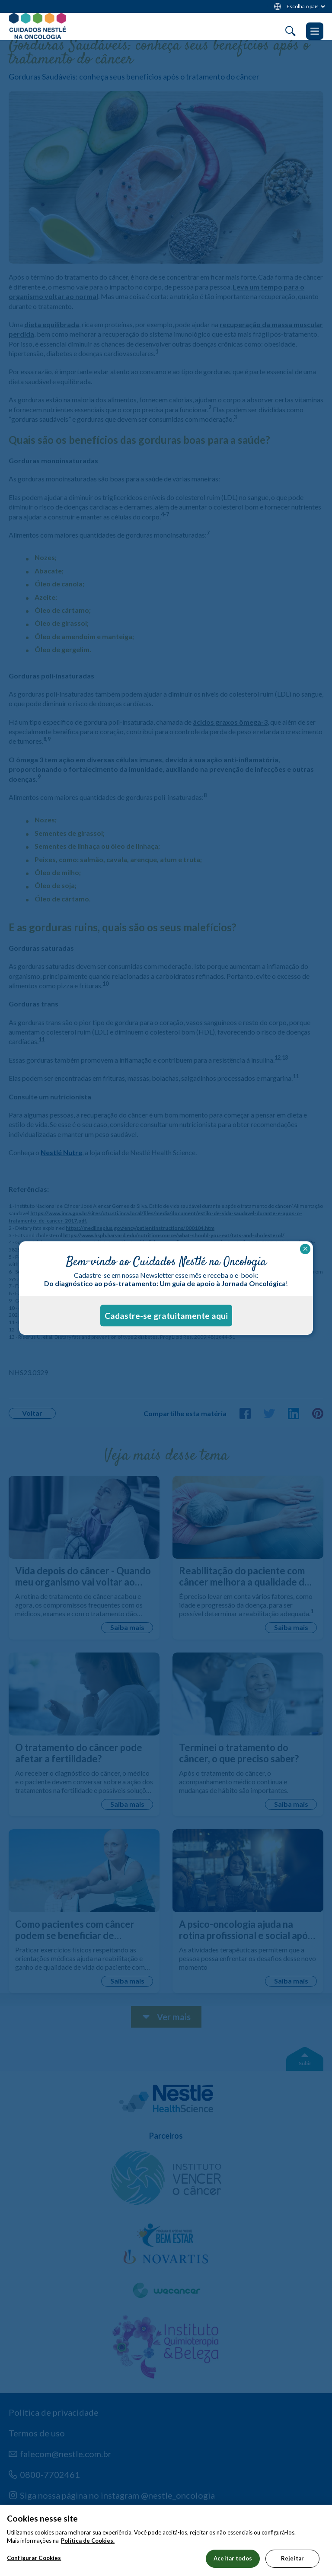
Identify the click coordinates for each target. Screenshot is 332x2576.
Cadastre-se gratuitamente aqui (166, 1316)
